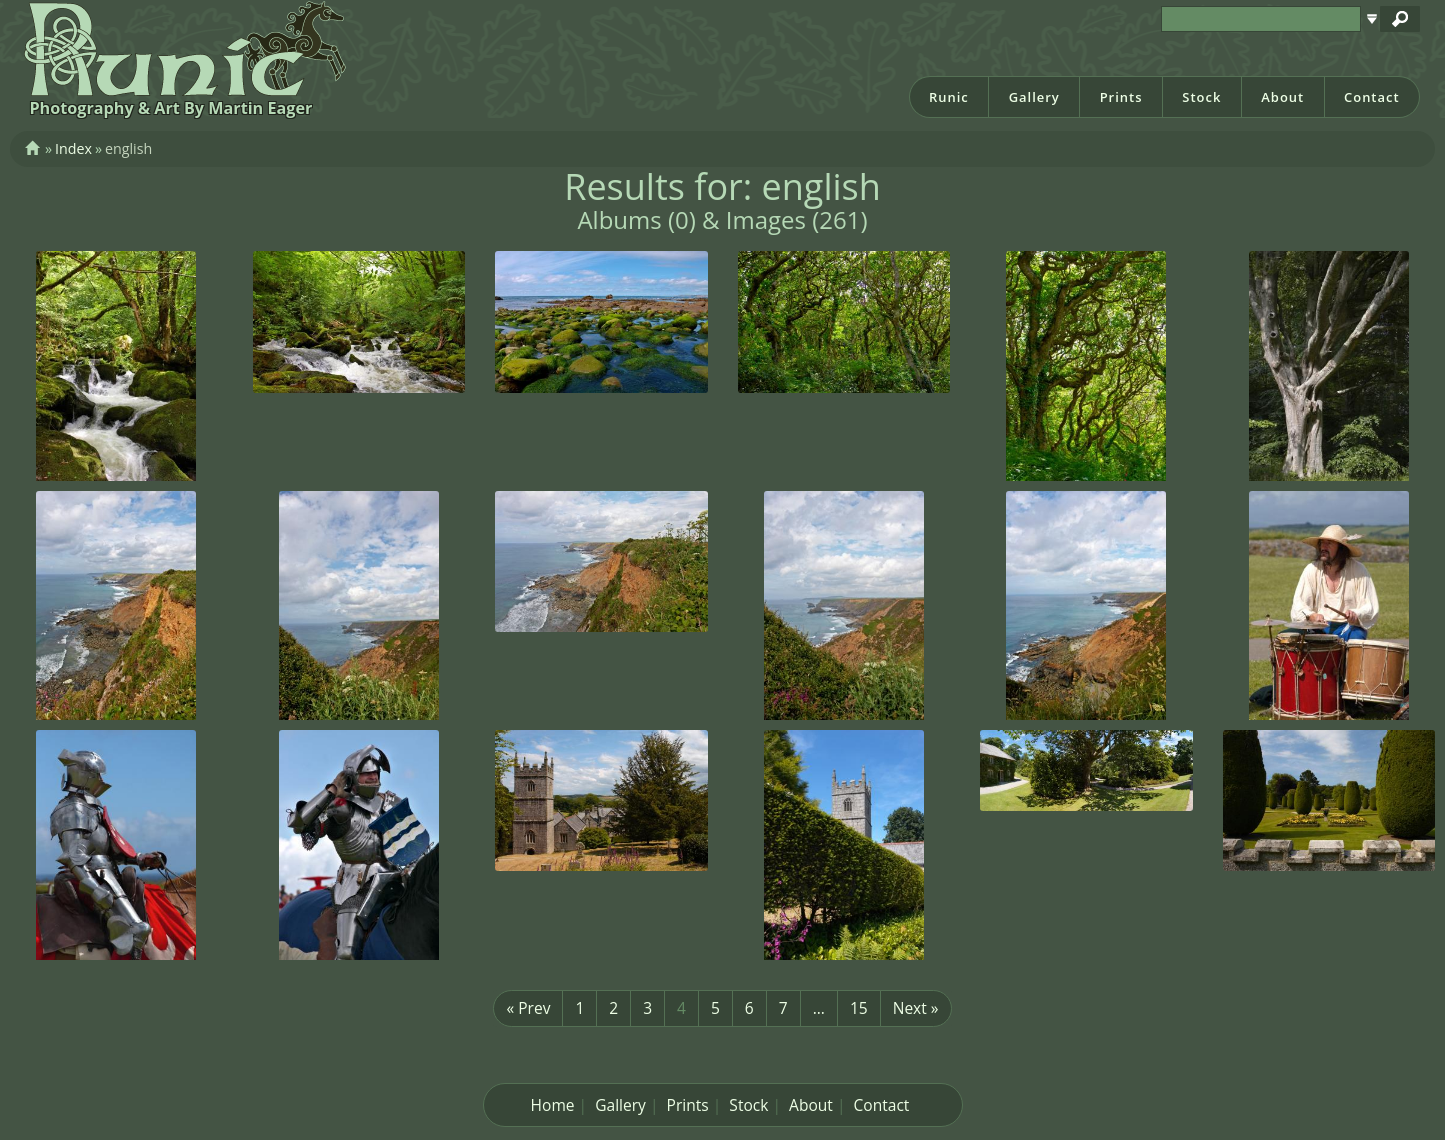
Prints (1121, 97)
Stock (1201, 97)
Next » (916, 1008)
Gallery (1034, 97)
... (819, 1008)
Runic (949, 97)
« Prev (528, 1008)
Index (73, 148)
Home (553, 1105)
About (1282, 97)
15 (859, 1008)
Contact (1372, 97)
